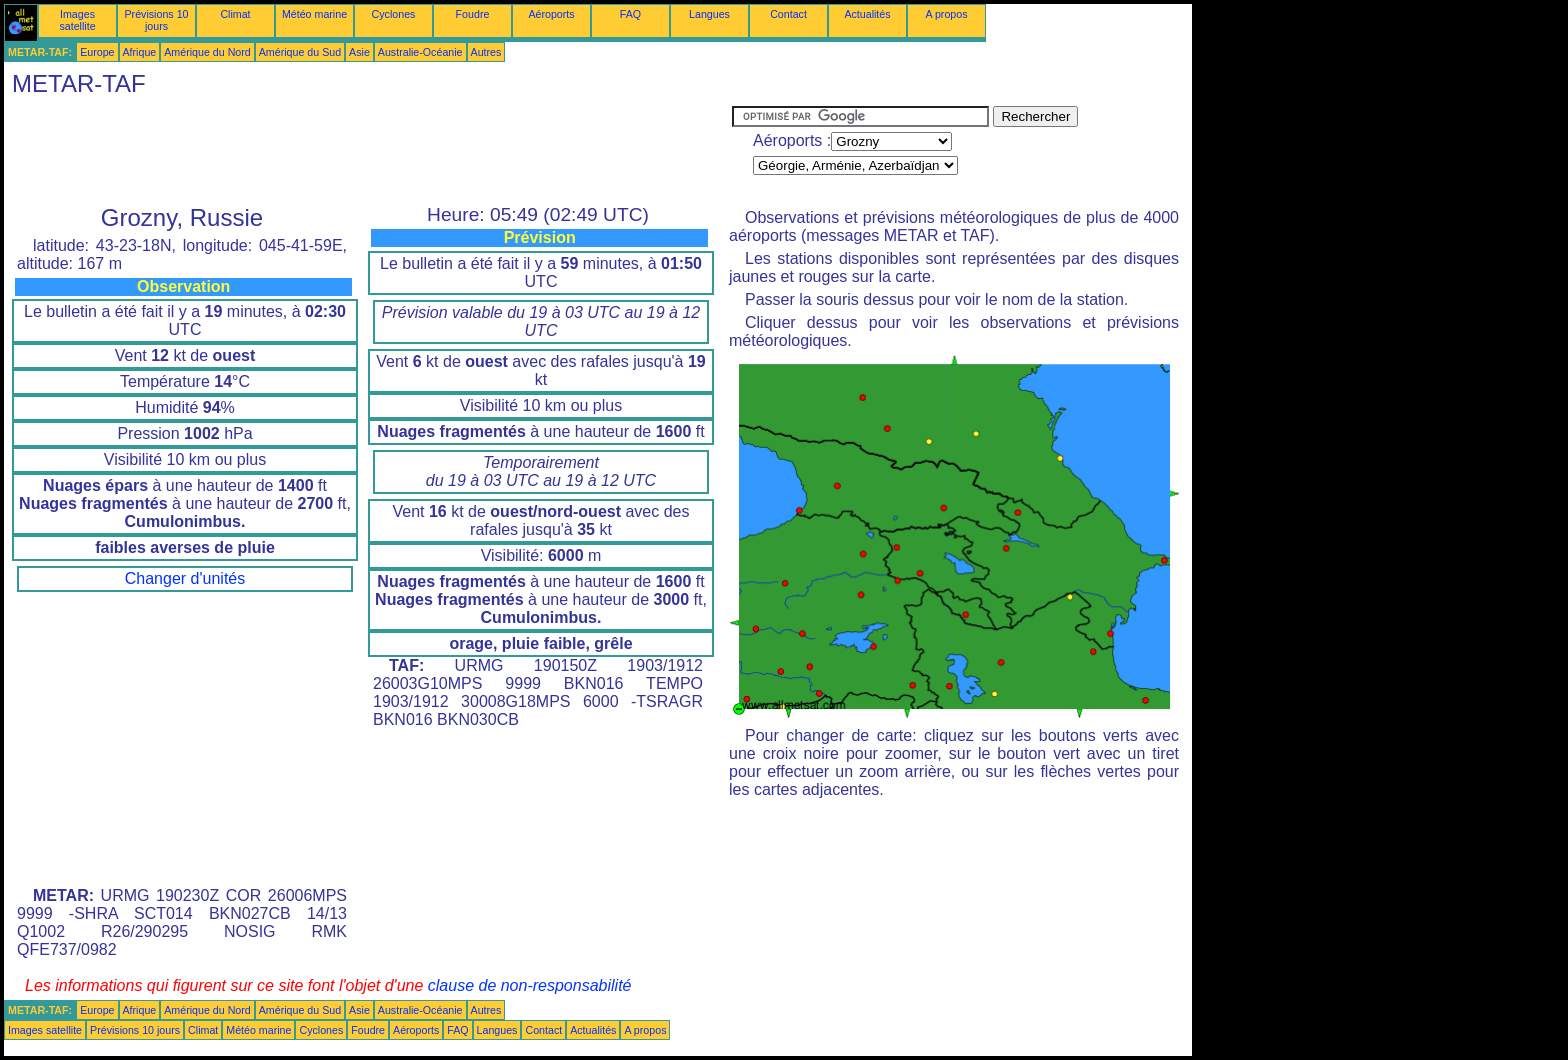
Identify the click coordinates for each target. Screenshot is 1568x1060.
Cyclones (394, 14)
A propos (946, 14)
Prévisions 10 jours (157, 20)
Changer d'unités (185, 578)
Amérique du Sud (300, 52)
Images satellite (77, 20)
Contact (788, 14)
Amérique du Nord (207, 52)
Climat (235, 14)
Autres (486, 52)
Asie (359, 52)
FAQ (630, 14)
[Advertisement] (368, 151)
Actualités (867, 14)
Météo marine (314, 14)
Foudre (473, 14)
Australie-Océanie (420, 52)
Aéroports (551, 14)
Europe (97, 52)
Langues (709, 14)
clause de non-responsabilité (530, 985)
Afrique (140, 52)
